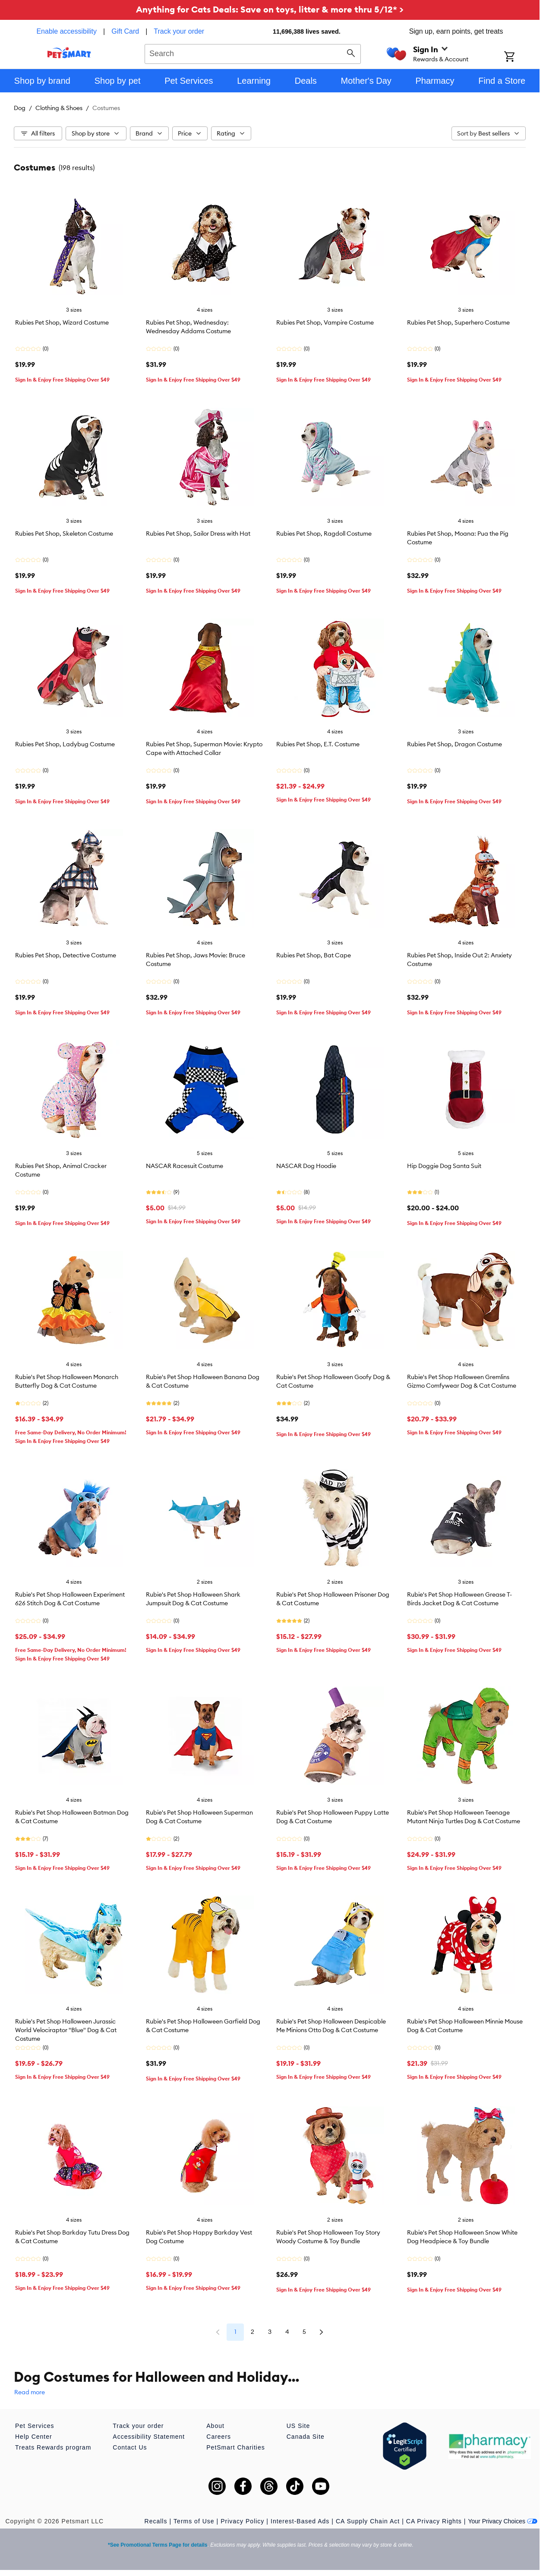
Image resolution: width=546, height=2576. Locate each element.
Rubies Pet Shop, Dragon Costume (454, 744)
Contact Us (130, 2447)
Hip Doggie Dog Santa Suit (444, 1166)
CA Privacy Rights (434, 2521)
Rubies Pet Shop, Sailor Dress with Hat (198, 533)
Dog (19, 108)
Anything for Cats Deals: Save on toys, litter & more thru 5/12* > (270, 9)
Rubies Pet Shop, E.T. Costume (318, 744)
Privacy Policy (242, 2521)
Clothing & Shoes (58, 108)
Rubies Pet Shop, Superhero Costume (458, 322)
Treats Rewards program (53, 2447)
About (215, 2425)
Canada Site (306, 2436)
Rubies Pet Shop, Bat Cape (313, 955)
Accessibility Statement (149, 2436)
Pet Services (34, 2425)
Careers (218, 2436)
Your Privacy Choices (502, 2521)
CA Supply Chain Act (368, 2521)
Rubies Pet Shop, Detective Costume (65, 955)
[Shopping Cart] (520, 57)
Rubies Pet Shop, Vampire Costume (325, 322)
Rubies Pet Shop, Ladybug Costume (65, 744)
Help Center (33, 2436)
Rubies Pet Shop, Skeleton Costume (64, 533)
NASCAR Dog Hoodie (306, 1166)
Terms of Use (194, 2521)
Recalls (156, 2521)
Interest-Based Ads (300, 2521)
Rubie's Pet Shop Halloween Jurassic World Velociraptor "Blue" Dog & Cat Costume (66, 2029)
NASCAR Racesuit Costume (184, 1166)
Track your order (179, 31)
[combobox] (253, 52)
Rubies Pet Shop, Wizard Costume (62, 322)
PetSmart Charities (235, 2447)
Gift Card (125, 31)
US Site (298, 2425)
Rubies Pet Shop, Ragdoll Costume (324, 533)
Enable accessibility (66, 31)
